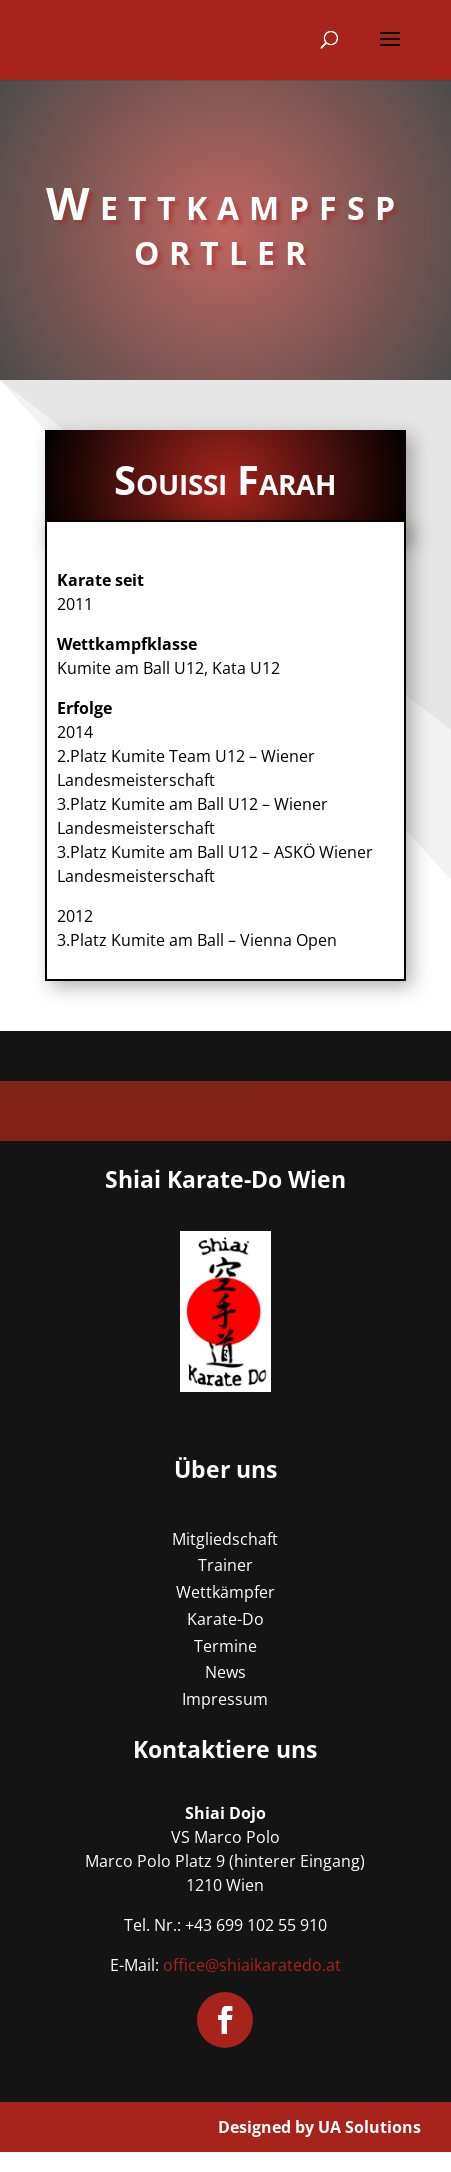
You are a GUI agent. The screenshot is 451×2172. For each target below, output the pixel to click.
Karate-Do (225, 1619)
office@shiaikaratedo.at (252, 1965)
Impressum (225, 1699)
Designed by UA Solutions (319, 2127)
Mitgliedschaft (225, 1539)
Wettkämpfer (225, 1592)
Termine (225, 1646)
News (225, 1672)
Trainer (225, 1565)
